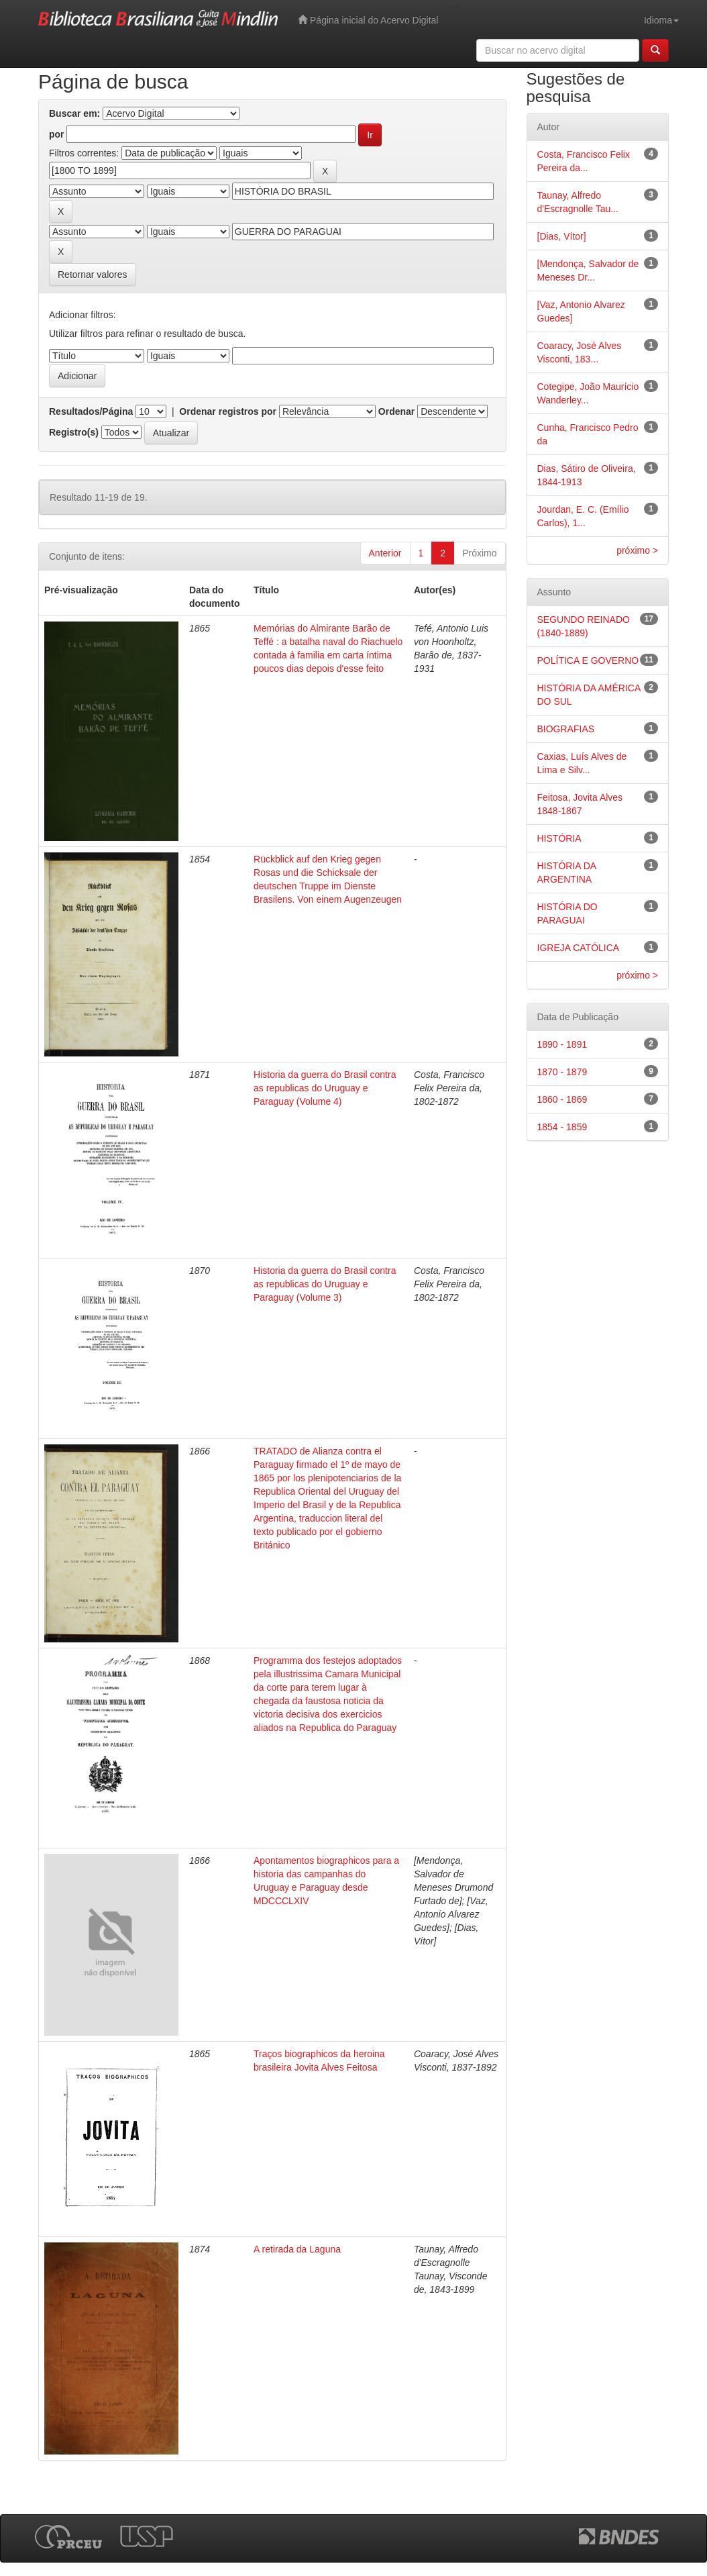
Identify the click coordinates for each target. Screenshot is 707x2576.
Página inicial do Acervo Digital (368, 20)
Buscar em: (74, 113)
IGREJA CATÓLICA (578, 947)
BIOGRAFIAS (566, 729)
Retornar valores (92, 274)
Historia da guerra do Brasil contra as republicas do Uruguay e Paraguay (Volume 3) (325, 1284)
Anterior (385, 553)
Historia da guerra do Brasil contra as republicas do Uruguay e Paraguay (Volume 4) (325, 1088)
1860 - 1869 (562, 1099)
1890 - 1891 (562, 1044)
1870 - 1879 (562, 1072)
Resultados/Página (91, 411)
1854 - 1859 (562, 1127)
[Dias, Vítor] (561, 236)
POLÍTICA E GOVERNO (588, 660)
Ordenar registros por (227, 411)
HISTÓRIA (559, 838)
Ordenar (396, 411)
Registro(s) (74, 432)
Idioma (661, 20)
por (56, 134)
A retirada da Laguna (297, 2249)
